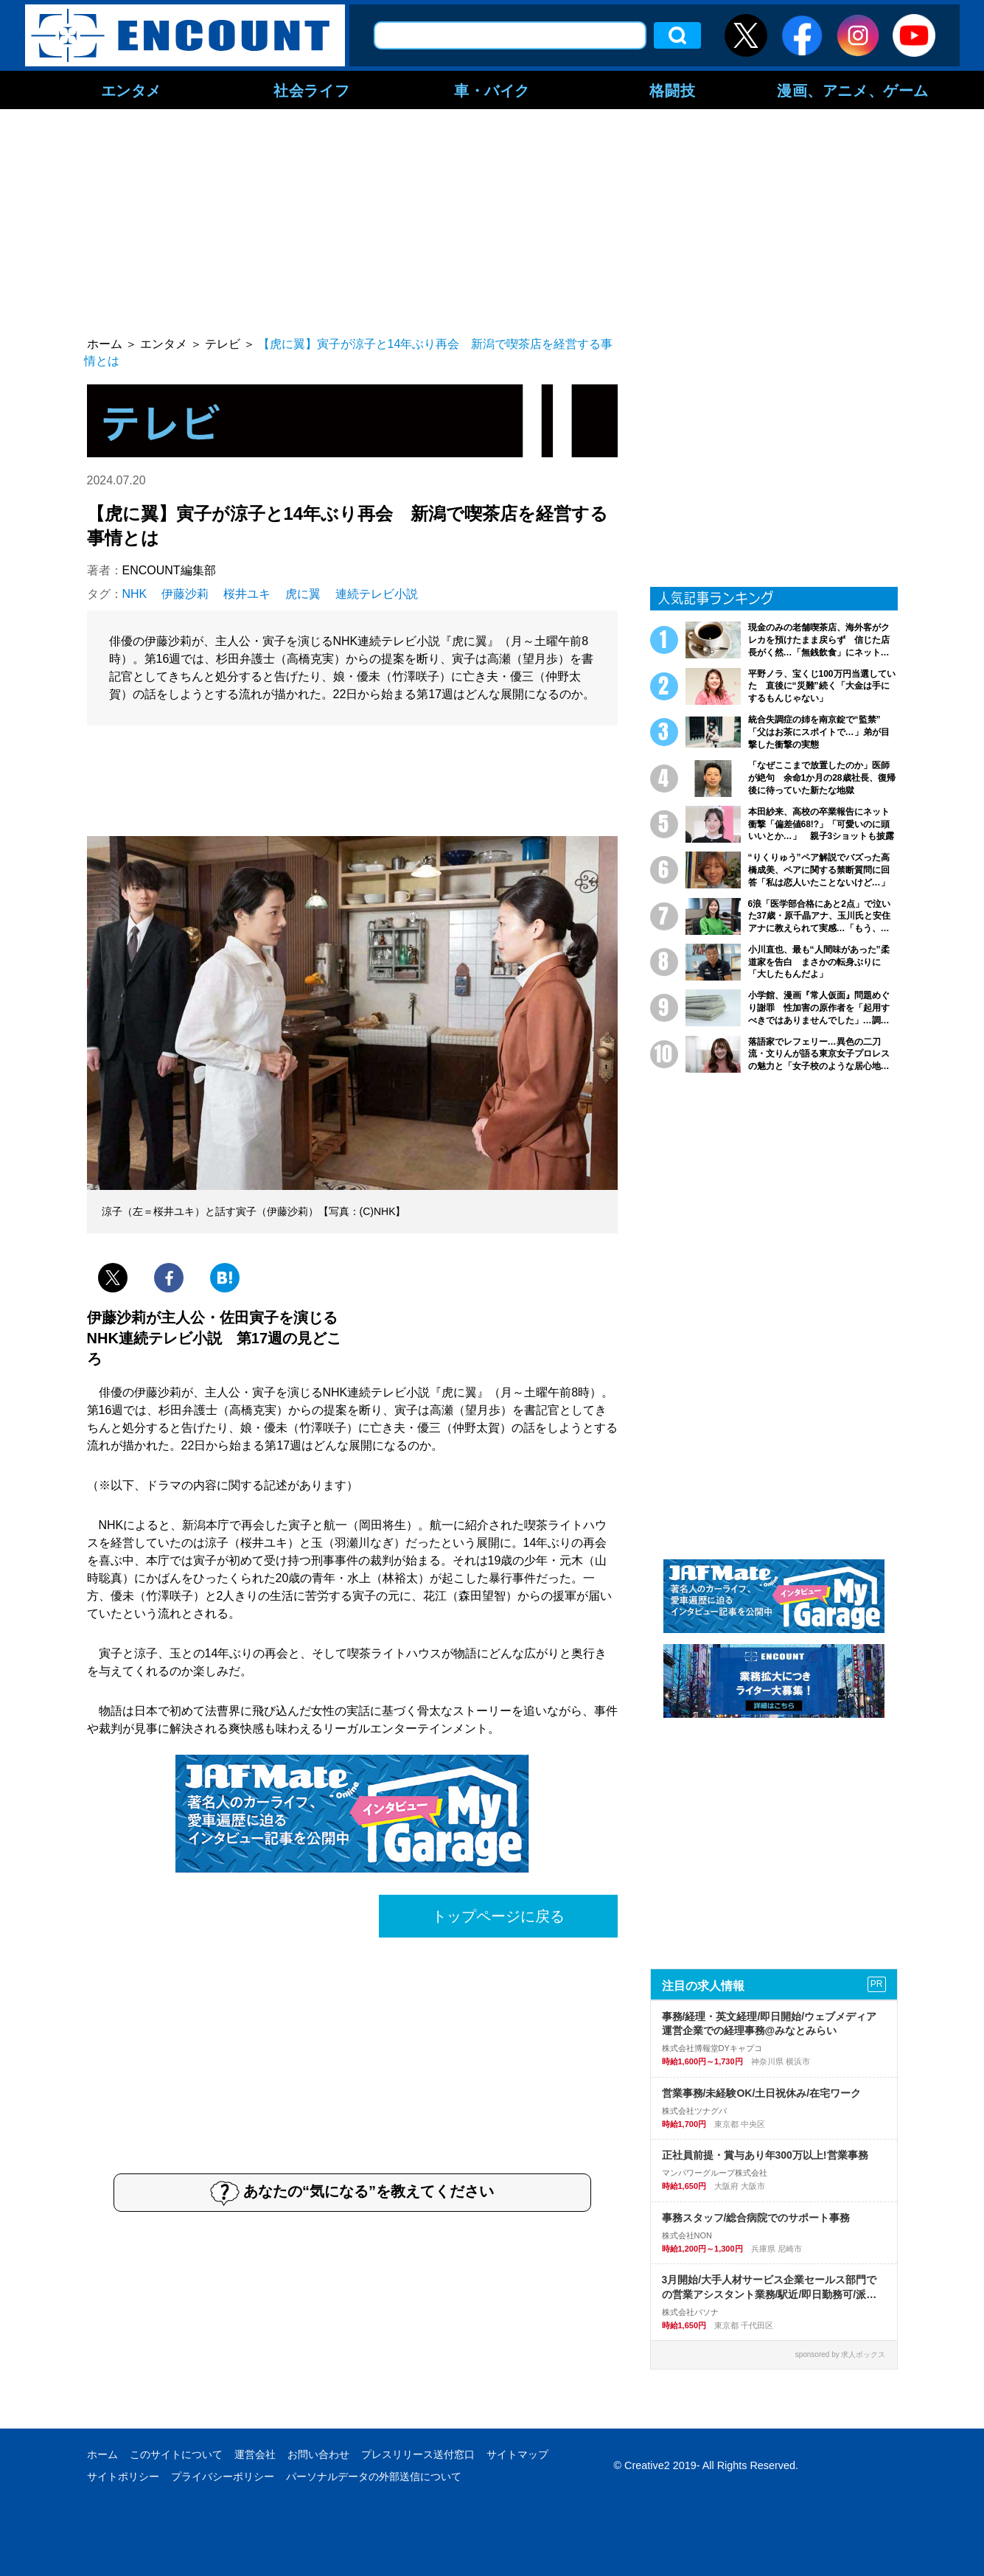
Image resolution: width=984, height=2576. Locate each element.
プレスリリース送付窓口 (418, 2454)
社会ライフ (311, 90)
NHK (134, 594)
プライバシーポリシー (222, 2476)
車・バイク (492, 90)
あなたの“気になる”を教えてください (352, 2192)
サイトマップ (517, 2454)
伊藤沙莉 (185, 594)
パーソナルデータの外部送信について (373, 2476)
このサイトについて (176, 2454)
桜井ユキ (247, 594)
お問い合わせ (318, 2454)
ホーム (102, 2454)
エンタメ (131, 90)
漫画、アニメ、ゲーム (853, 90)
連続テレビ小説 (376, 594)
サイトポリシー (123, 2476)
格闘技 (672, 90)
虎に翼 (303, 594)
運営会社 (255, 2454)
